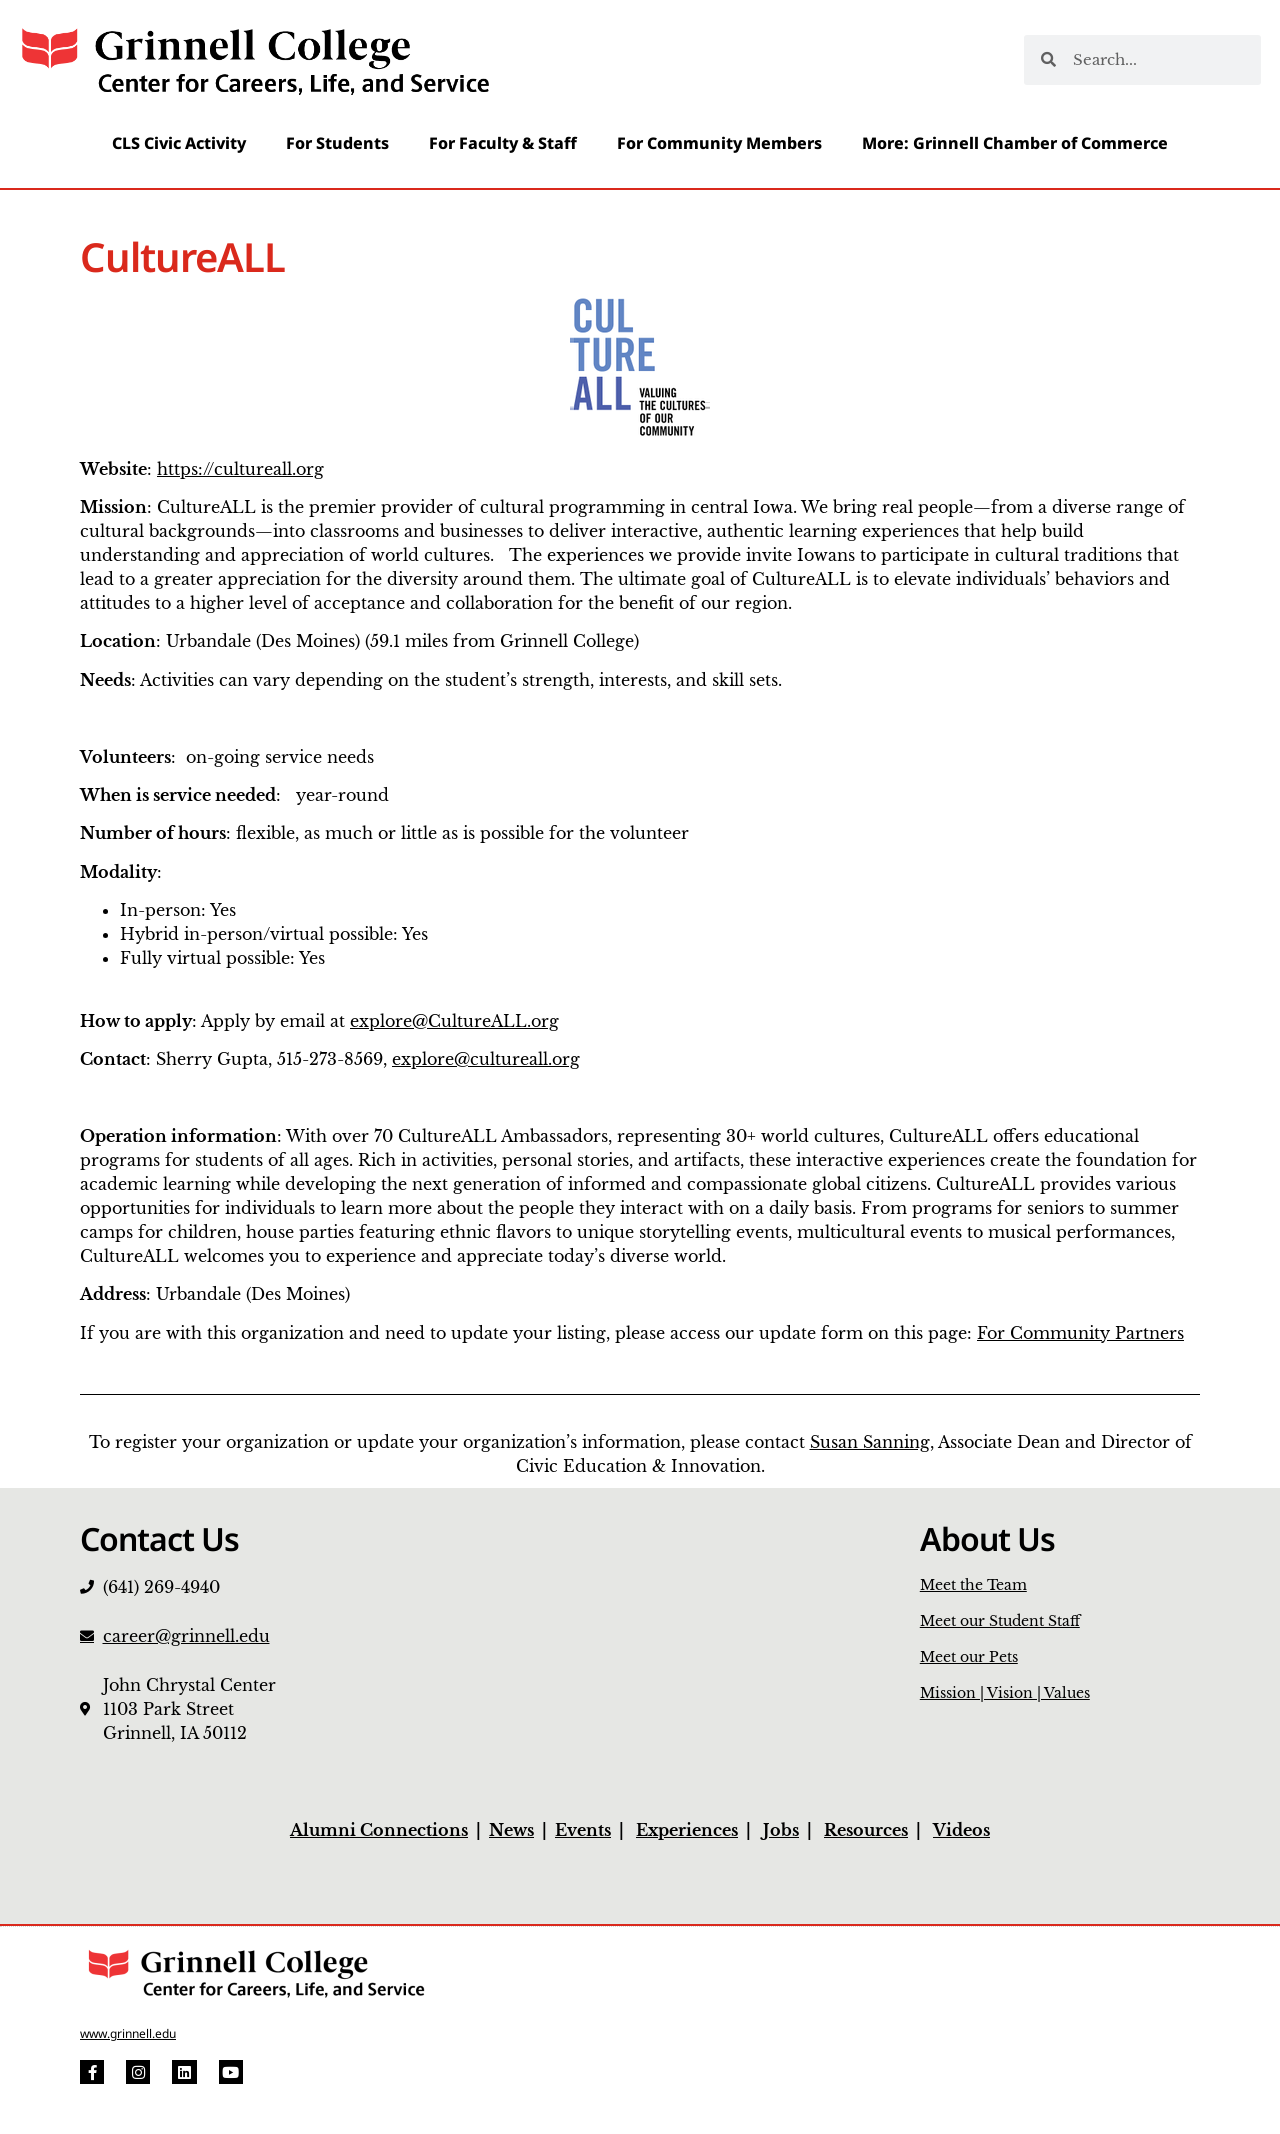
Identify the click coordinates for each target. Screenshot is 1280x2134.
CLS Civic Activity (179, 143)
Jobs (781, 1830)
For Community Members (719, 143)
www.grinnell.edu (128, 2033)
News (511, 1830)
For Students (337, 143)
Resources (866, 1830)
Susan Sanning (870, 1442)
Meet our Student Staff (1000, 1621)
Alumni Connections (379, 1830)
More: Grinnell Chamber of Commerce (1015, 143)
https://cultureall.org (240, 469)
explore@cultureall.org (486, 1059)
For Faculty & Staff (503, 143)
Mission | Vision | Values (1005, 1693)
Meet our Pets (969, 1657)
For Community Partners (1080, 1333)
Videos (961, 1830)
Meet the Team (973, 1585)
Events (583, 1830)
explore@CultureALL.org (454, 1021)
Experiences (687, 1830)
